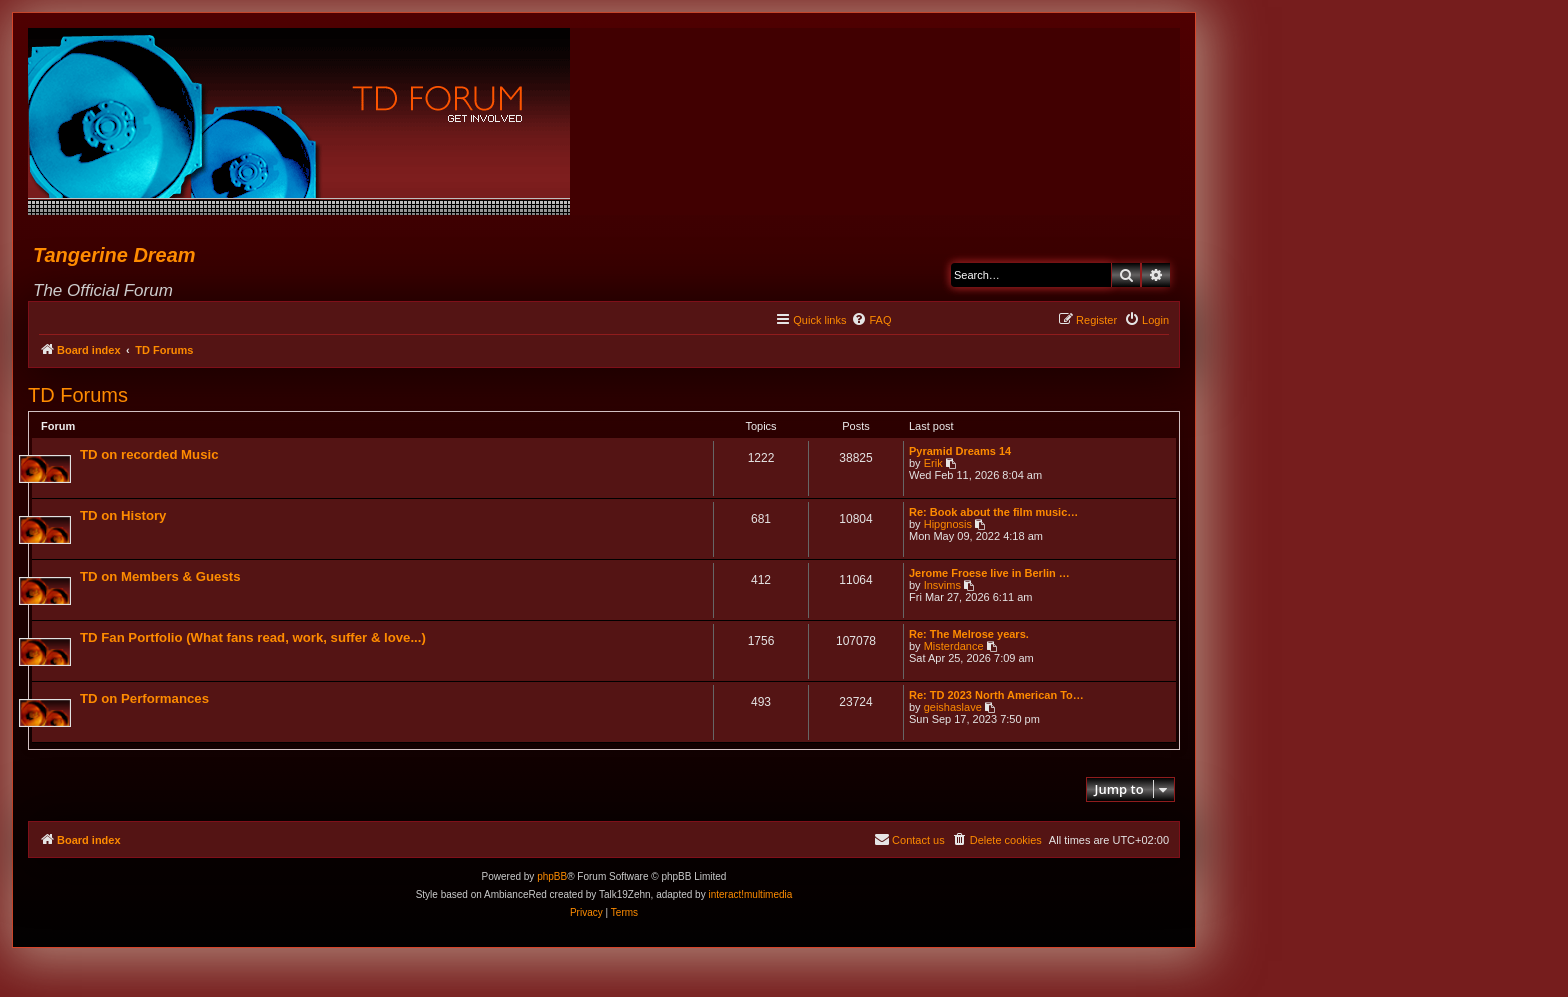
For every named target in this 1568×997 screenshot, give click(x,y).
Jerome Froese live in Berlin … (989, 573)
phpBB (552, 876)
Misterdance (954, 646)
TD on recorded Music (149, 454)
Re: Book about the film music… (993, 512)
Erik (933, 463)
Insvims (942, 585)
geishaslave (953, 707)
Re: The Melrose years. (969, 634)
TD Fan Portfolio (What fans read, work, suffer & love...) (253, 637)
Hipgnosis (948, 524)
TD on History (123, 515)
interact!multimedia (750, 894)
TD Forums (78, 395)
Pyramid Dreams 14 (960, 451)
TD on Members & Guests (160, 576)
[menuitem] (871, 320)
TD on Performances (144, 698)
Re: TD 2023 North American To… (996, 695)
